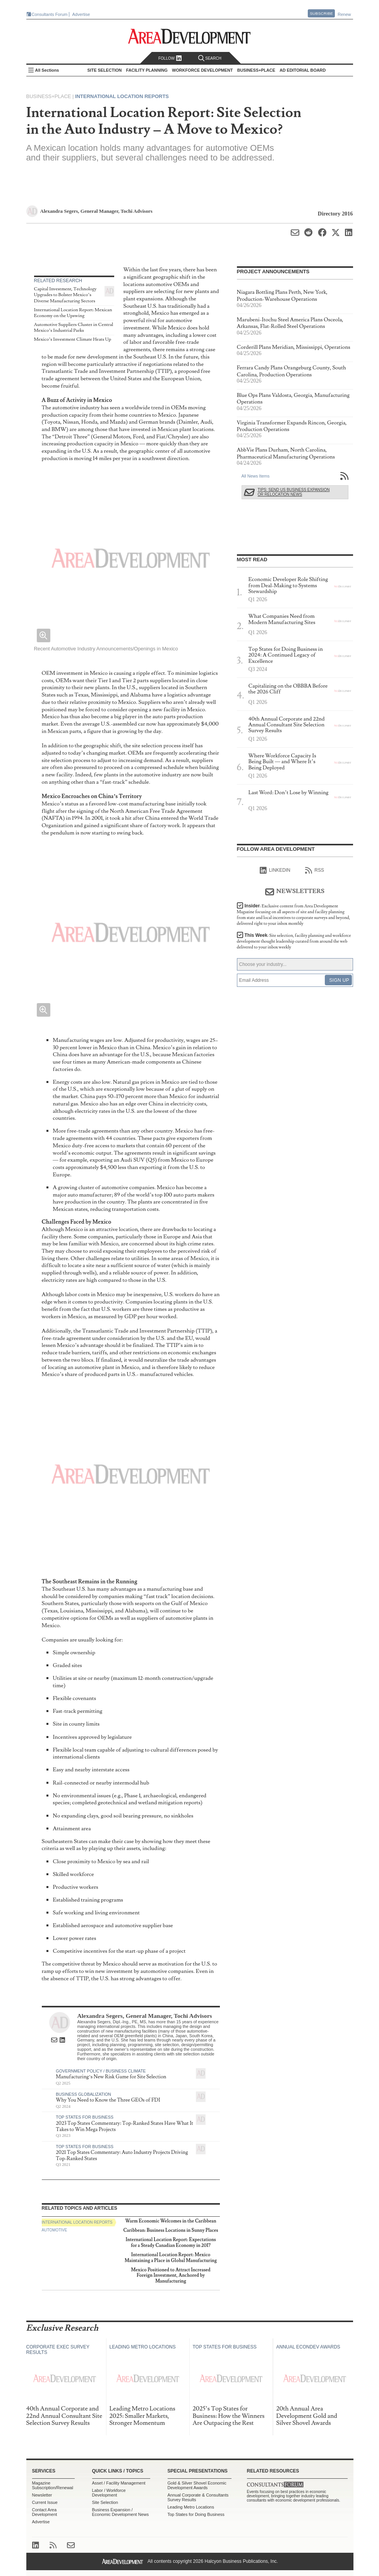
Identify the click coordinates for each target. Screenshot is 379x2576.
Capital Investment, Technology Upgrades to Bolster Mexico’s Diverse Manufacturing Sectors (65, 295)
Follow (170, 58)
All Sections (47, 70)
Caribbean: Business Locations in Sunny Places (170, 2230)
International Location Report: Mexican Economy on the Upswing (73, 313)
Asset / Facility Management (119, 2483)
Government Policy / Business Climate (101, 2071)
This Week (294, 941)
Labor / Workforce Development (109, 2492)
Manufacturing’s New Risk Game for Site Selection (111, 2076)
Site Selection (105, 2502)
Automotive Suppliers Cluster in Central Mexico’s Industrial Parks (73, 328)
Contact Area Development (44, 2512)
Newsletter (42, 2495)
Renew (344, 14)
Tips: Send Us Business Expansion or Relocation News (294, 492)
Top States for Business (84, 2117)
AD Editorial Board (303, 70)
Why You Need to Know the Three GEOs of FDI (108, 2100)
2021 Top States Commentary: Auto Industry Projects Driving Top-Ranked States (122, 2155)
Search (209, 58)
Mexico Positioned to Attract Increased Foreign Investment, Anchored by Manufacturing (170, 2275)
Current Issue (45, 2502)
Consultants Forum (50, 14)
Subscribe (321, 13)
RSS (314, 870)
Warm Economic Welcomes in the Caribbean (170, 2221)
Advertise (81, 14)
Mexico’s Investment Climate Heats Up (72, 339)
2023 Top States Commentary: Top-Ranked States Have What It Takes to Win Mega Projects (124, 2126)
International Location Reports (122, 96)
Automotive (54, 2230)
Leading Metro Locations (191, 2507)
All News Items (256, 476)
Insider (293, 914)
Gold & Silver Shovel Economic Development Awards (197, 2485)
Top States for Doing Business (196, 2514)
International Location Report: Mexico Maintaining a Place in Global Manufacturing (171, 2257)
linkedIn (275, 870)
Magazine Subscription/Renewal (52, 2485)
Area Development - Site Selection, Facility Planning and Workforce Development (189, 36)
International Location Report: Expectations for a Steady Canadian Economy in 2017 (170, 2242)
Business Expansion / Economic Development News (120, 2512)
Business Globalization (83, 2094)
